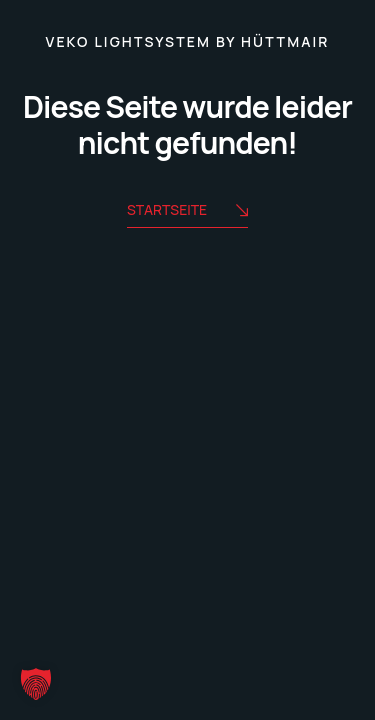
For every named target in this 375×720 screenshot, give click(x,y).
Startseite (187, 211)
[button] (36, 684)
